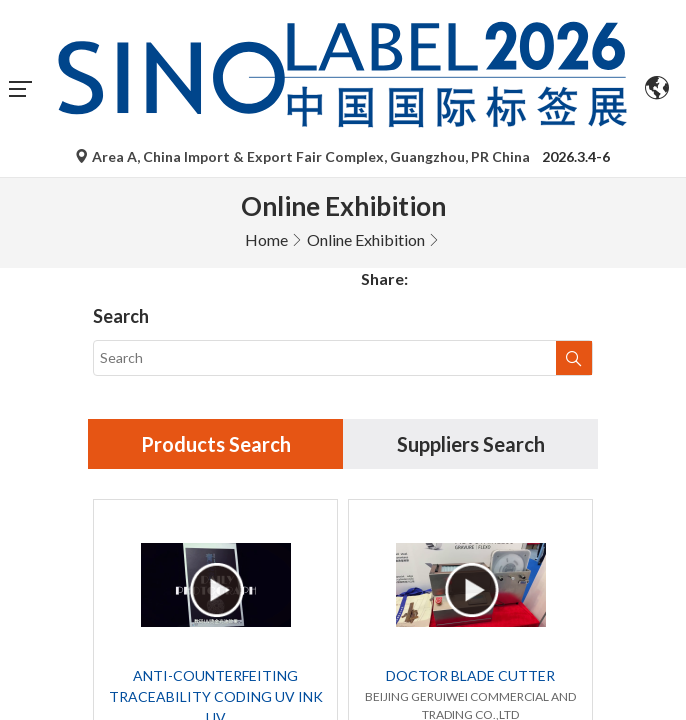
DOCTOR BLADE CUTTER (470, 498)
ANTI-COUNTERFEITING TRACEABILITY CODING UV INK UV (216, 519)
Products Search (216, 267)
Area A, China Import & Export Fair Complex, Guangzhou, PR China (304, 156)
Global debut (292, 647)
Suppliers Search (471, 267)
